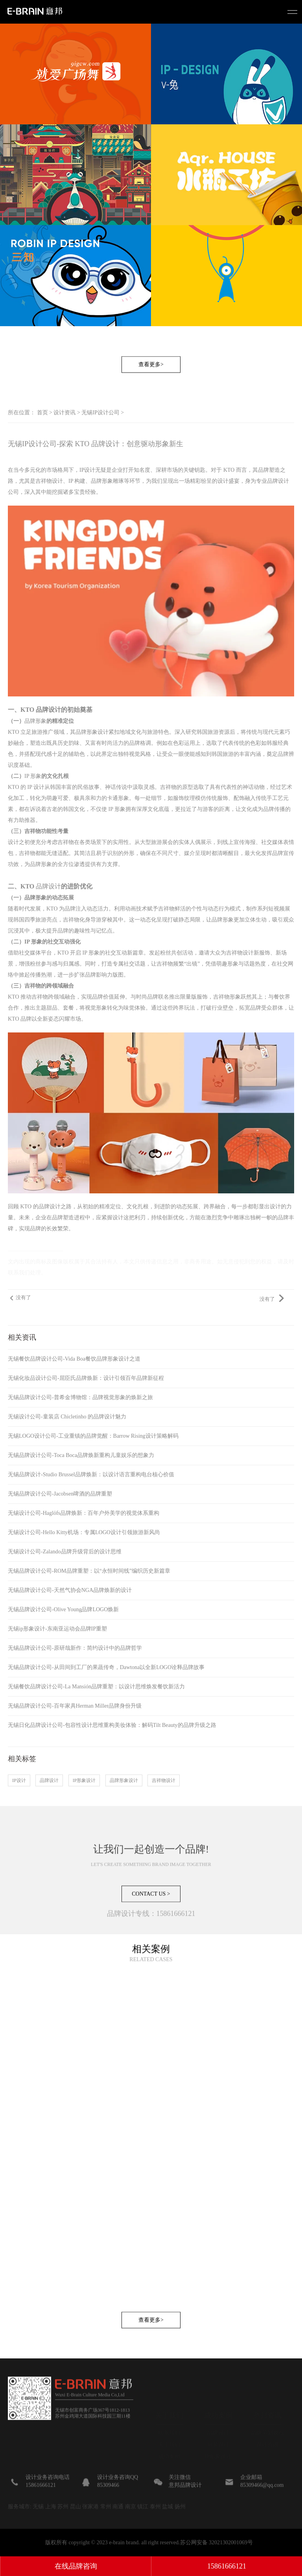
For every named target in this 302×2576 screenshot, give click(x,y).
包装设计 (218, 2429)
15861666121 (226, 2566)
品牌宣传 (283, 853)
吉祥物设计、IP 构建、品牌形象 (74, 481)
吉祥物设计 (163, 1780)
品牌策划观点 (267, 2418)
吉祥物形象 (227, 997)
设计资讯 (64, 412)
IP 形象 (32, 776)
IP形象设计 (84, 1780)
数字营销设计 (218, 2465)
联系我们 (169, 2418)
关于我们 (169, 2429)
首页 (42, 412)
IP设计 (87, 470)
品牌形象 (35, 721)
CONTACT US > (151, 1912)
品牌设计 (48, 886)
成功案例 (169, 2441)
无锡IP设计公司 (100, 412)
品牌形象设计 (124, 1780)
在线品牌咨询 (76, 2566)
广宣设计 (218, 2453)
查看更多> (151, 383)
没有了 (23, 1297)
